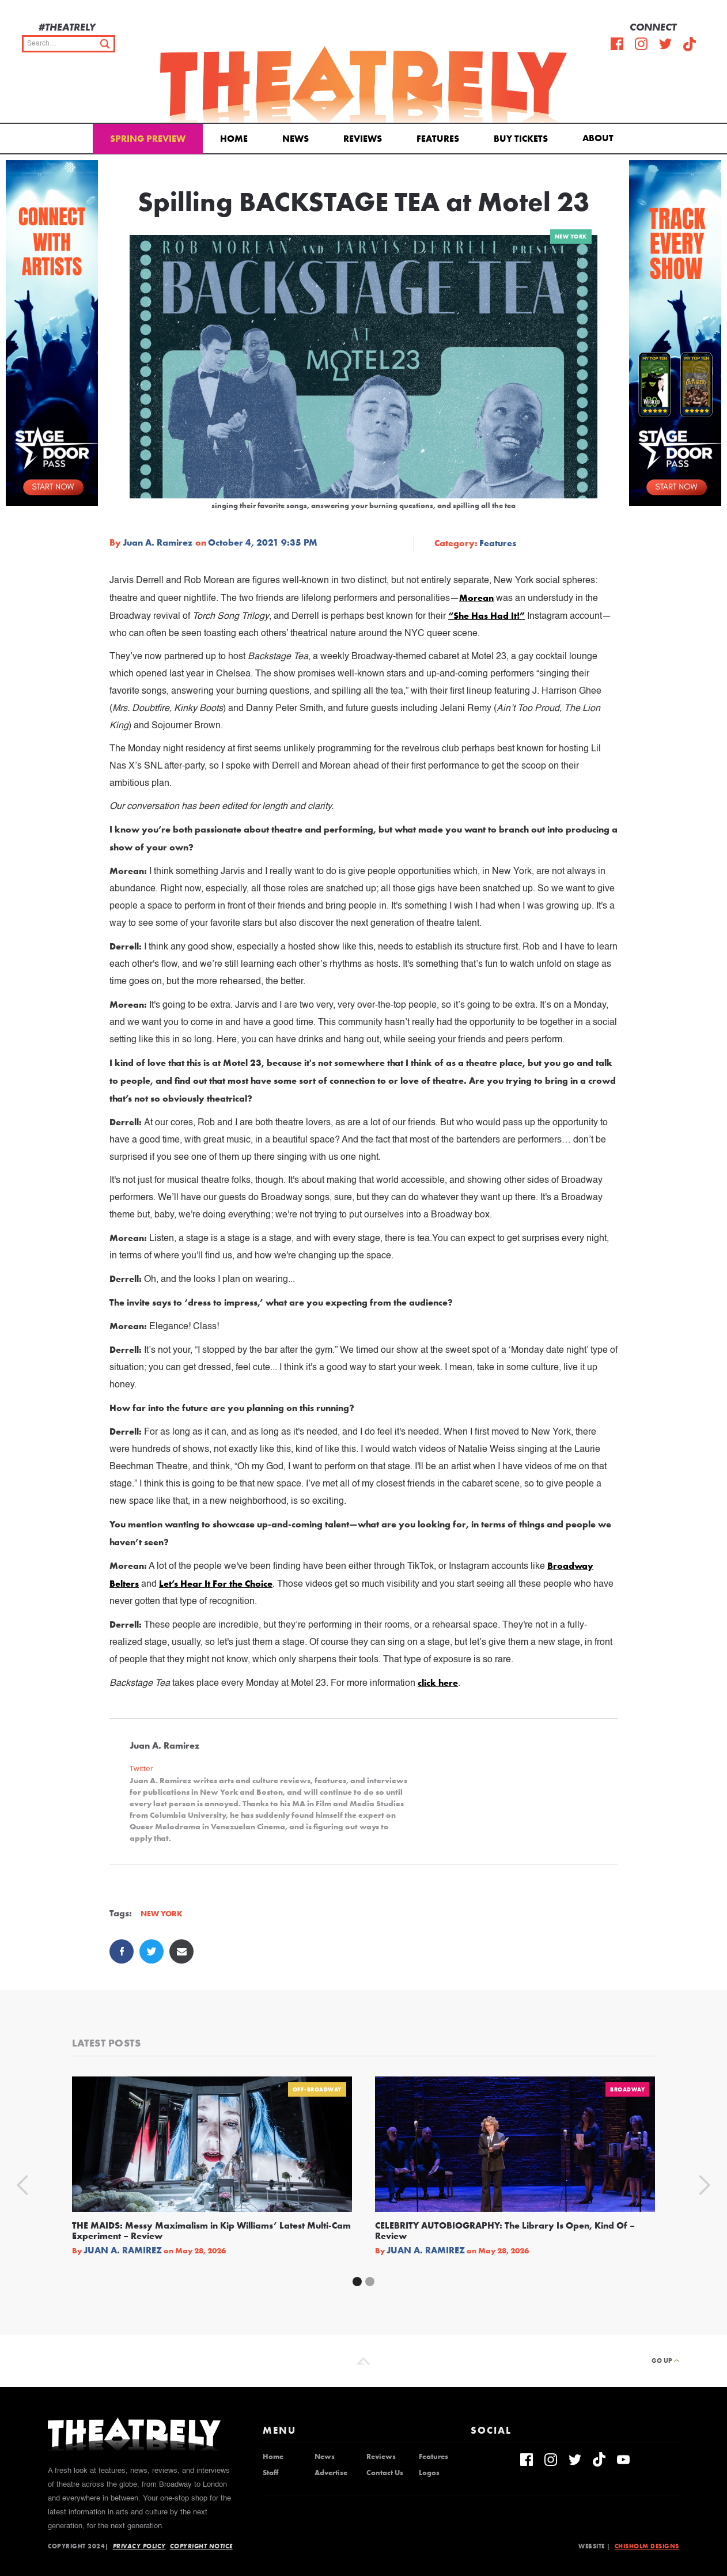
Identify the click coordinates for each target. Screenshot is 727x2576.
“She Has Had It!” (486, 616)
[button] (600, 137)
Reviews (362, 139)
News (295, 139)
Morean (476, 598)
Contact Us (384, 2472)
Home (234, 139)
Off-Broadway (317, 2089)
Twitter (141, 1768)
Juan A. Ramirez (157, 543)
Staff (270, 2472)
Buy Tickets (521, 139)
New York (571, 236)
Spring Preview (147, 139)
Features (437, 139)
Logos (429, 2472)
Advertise (331, 2472)
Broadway (627, 2089)
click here (438, 1683)
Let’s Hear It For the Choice (215, 1584)
